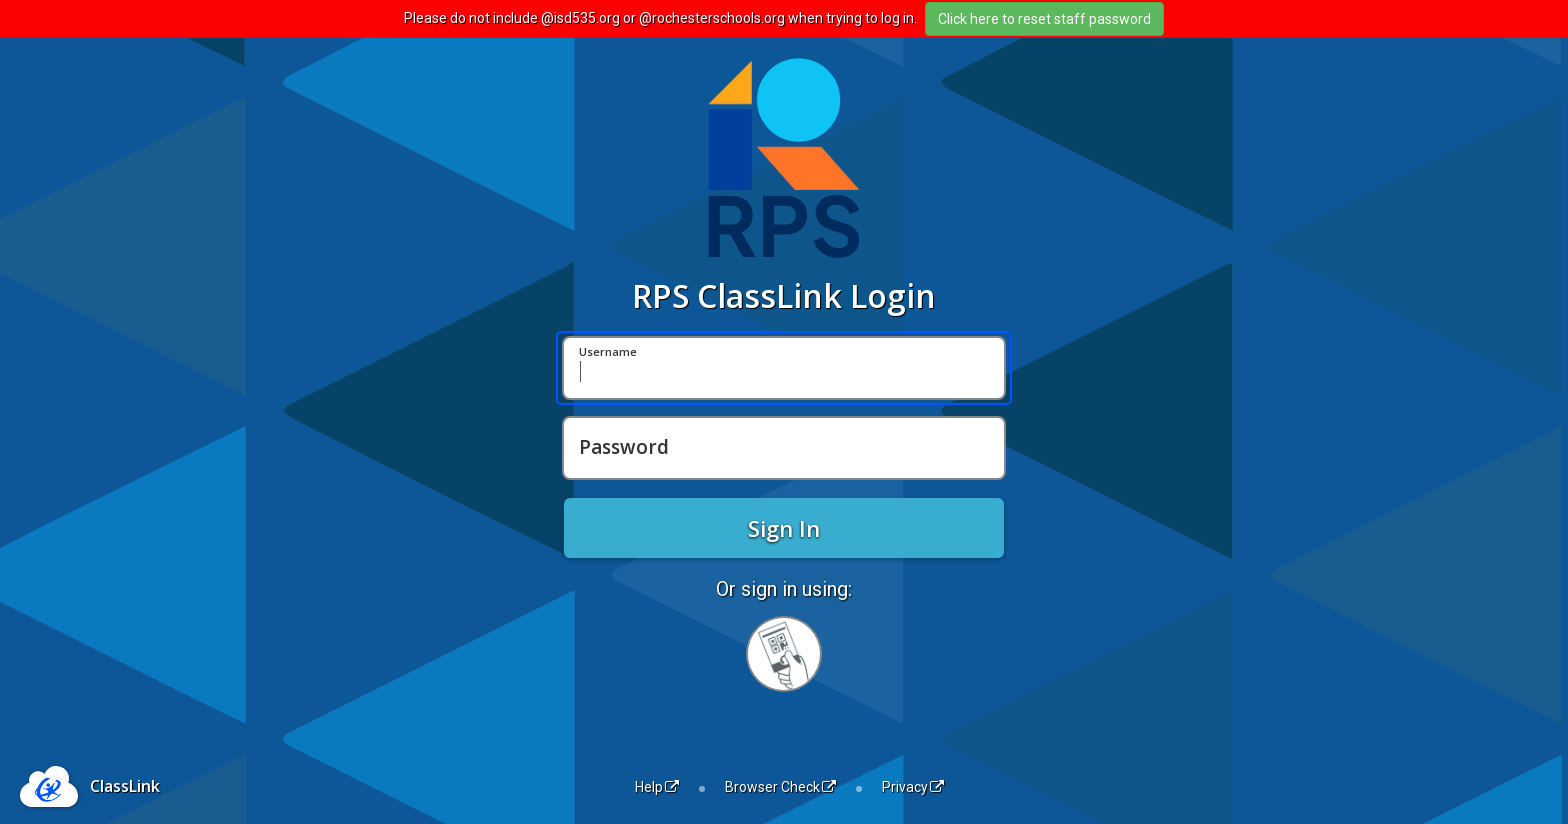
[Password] (784, 448)
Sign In (784, 528)
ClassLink (125, 786)
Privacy (913, 787)
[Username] (784, 368)
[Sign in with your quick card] (784, 654)
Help (657, 787)
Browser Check (780, 787)
